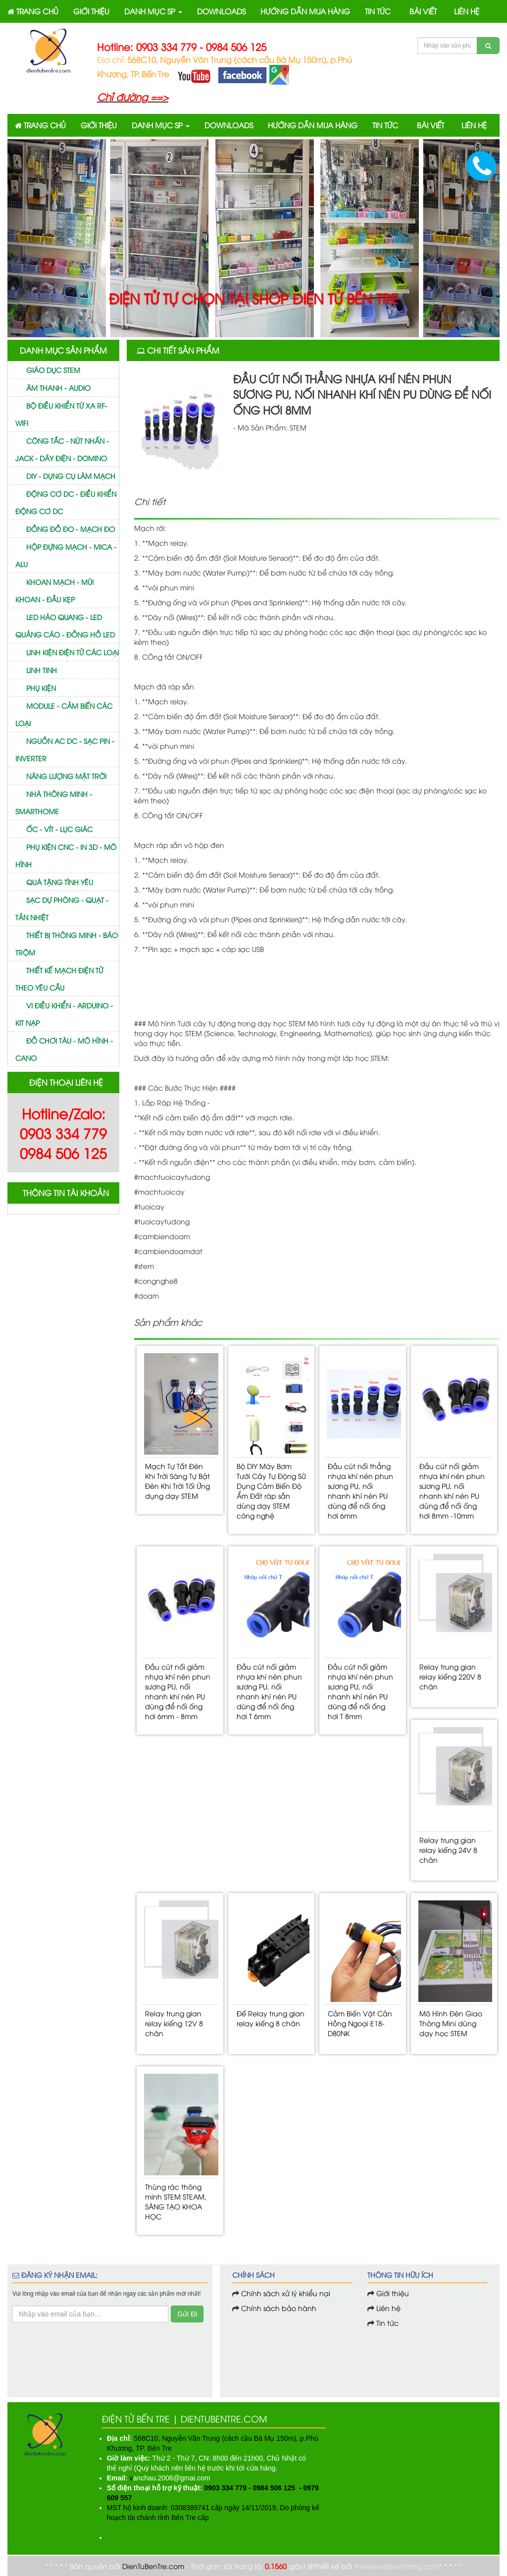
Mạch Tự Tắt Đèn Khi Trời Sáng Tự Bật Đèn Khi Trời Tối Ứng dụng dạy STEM (177, 1480)
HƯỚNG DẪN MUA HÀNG (305, 11)
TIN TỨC (378, 11)
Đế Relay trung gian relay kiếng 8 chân (270, 2018)
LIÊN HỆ (466, 11)
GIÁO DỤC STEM (53, 369)
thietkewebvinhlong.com (396, 2566)
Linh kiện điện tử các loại (72, 652)
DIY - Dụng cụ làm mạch (70, 475)
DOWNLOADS (221, 11)
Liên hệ (387, 2308)
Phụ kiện (41, 687)
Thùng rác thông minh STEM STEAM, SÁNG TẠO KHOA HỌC (175, 2201)
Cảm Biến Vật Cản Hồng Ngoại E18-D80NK (360, 2023)
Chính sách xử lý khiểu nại (285, 2293)
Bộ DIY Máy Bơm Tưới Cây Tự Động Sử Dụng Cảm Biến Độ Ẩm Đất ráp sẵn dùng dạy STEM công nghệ (271, 1490)
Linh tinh (41, 670)
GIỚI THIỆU (91, 11)
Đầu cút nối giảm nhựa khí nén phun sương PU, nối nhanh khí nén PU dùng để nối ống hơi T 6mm (269, 1691)
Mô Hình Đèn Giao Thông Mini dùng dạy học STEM (450, 2023)
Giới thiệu (392, 2293)
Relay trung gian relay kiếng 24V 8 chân (448, 1849)
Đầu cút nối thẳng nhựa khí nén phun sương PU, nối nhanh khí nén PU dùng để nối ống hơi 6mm (360, 1490)
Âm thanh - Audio (58, 387)
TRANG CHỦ (32, 11)
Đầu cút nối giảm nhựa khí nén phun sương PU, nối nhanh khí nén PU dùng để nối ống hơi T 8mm (360, 1691)
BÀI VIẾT (423, 11)
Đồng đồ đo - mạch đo (70, 528)
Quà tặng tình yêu (59, 882)
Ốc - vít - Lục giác (59, 829)
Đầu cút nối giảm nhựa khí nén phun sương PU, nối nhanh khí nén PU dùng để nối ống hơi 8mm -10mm (452, 1490)
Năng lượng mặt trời (66, 776)
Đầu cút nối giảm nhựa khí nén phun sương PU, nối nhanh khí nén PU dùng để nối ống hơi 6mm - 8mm (177, 1691)
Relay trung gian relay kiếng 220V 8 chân (450, 1676)
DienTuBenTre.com (153, 2566)
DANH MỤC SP (153, 11)
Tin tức (386, 2322)
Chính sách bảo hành (278, 2308)
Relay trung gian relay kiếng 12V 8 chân (174, 2023)
